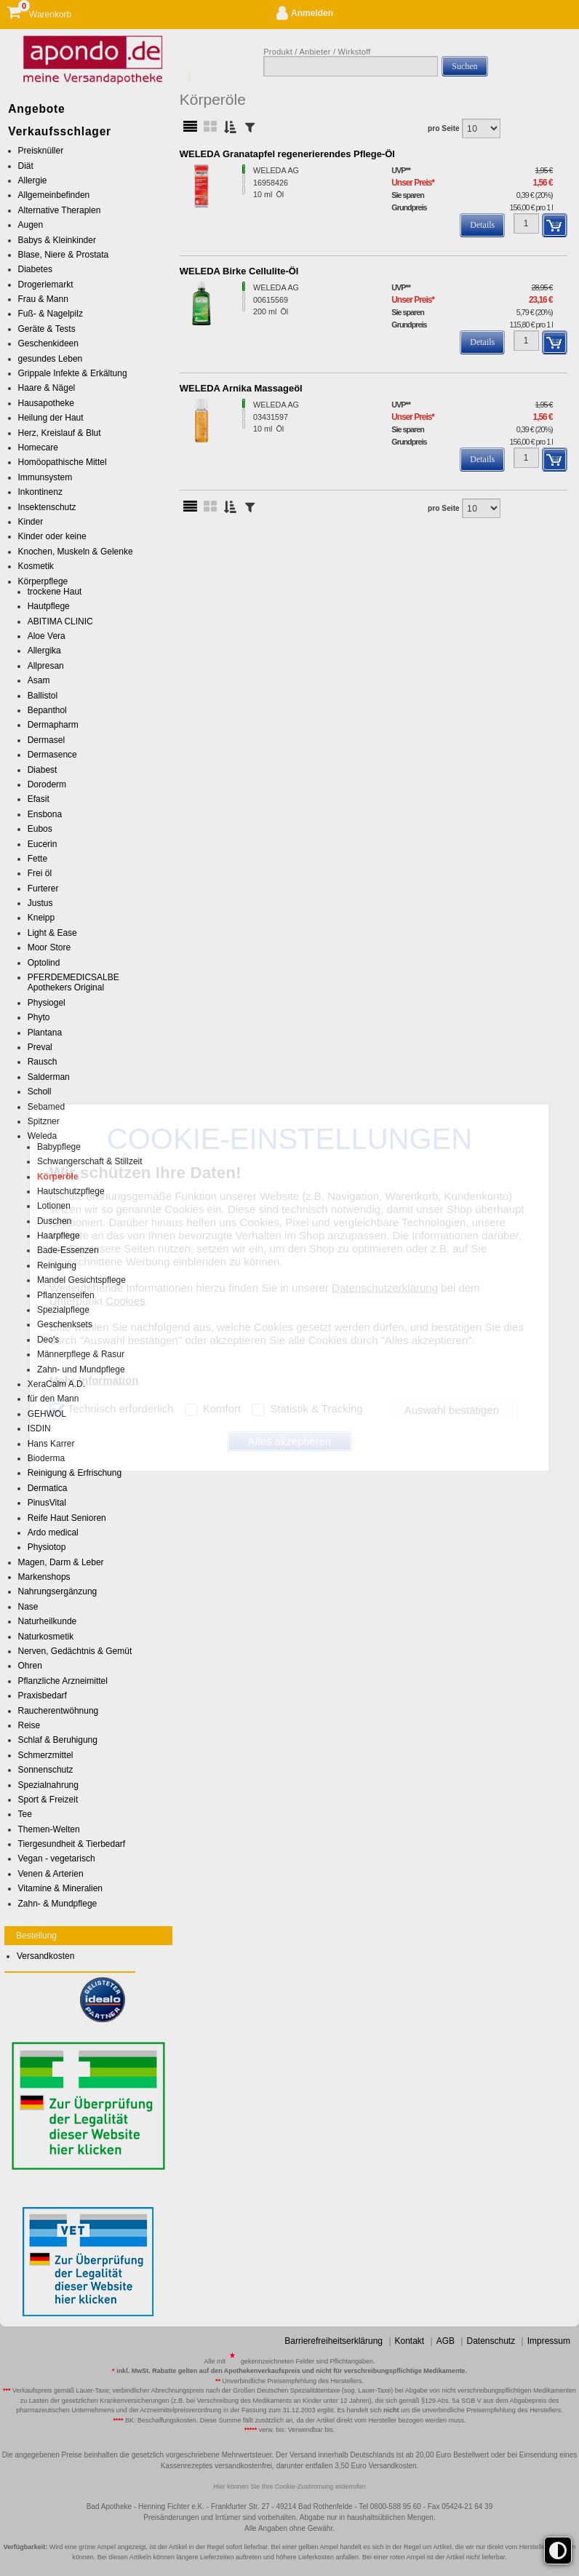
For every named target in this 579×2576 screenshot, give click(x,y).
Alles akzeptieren (289, 1441)
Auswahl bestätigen (451, 1410)
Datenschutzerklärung (385, 1287)
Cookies (125, 1300)
